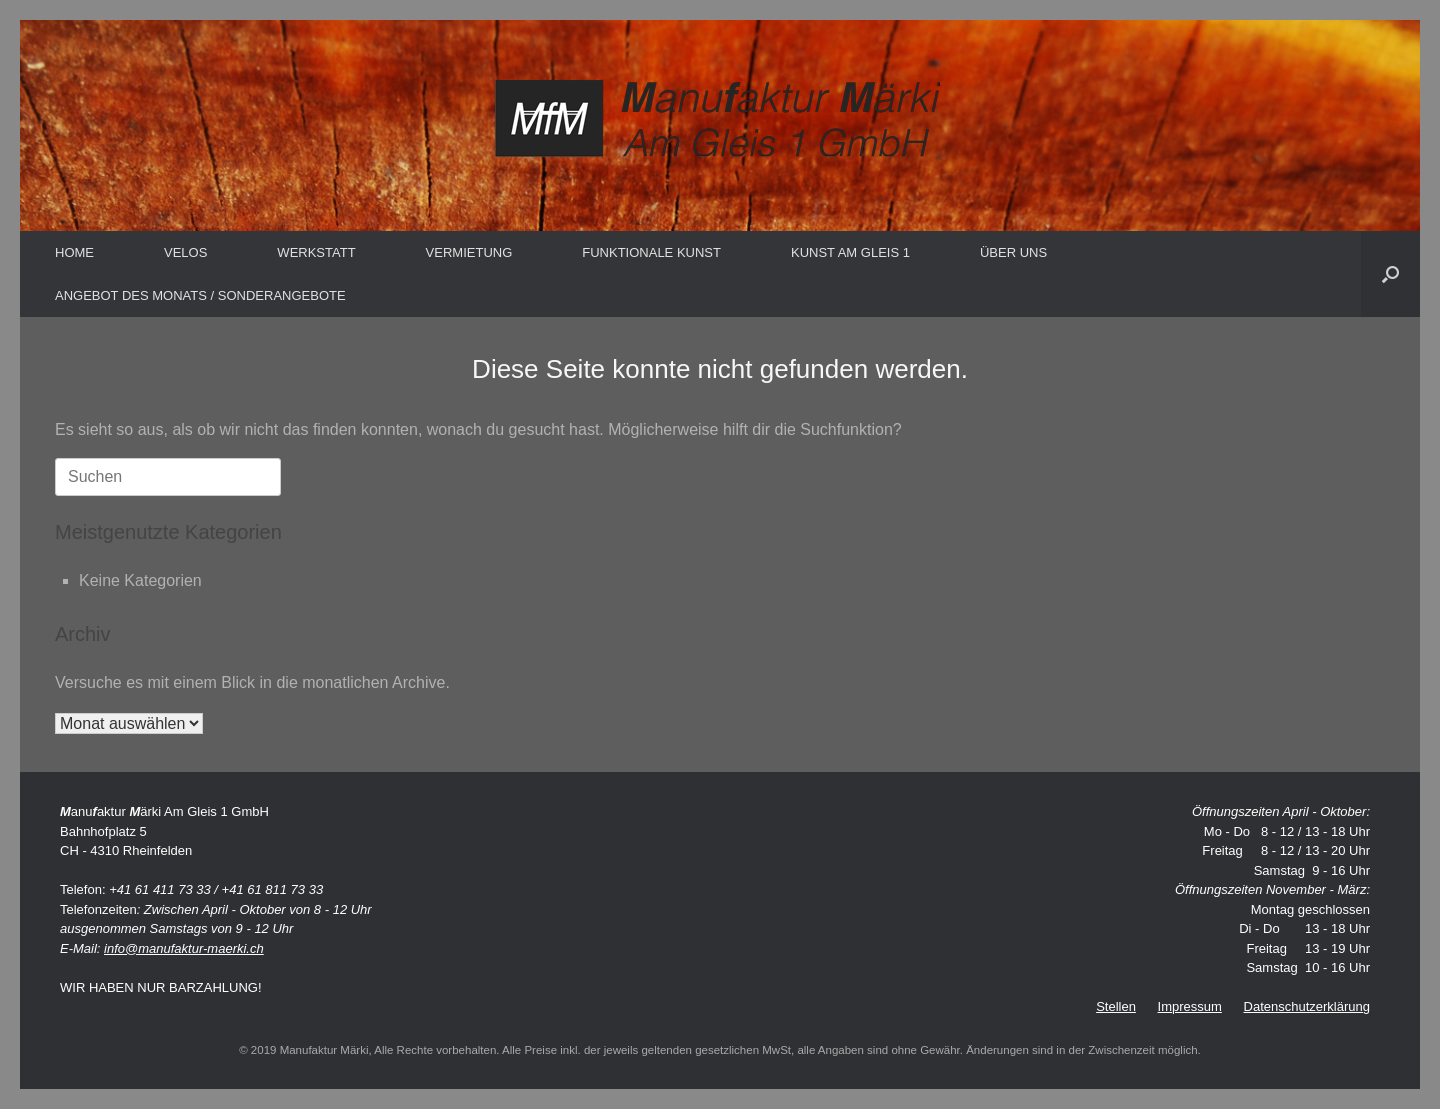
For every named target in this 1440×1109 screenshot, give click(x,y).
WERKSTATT (316, 252)
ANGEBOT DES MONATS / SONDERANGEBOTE (200, 295)
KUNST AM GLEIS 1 (850, 252)
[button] (1390, 274)
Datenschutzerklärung (1307, 1006)
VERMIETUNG (469, 252)
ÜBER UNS (1013, 252)
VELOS (185, 252)
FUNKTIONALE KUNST (651, 252)
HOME (74, 252)
